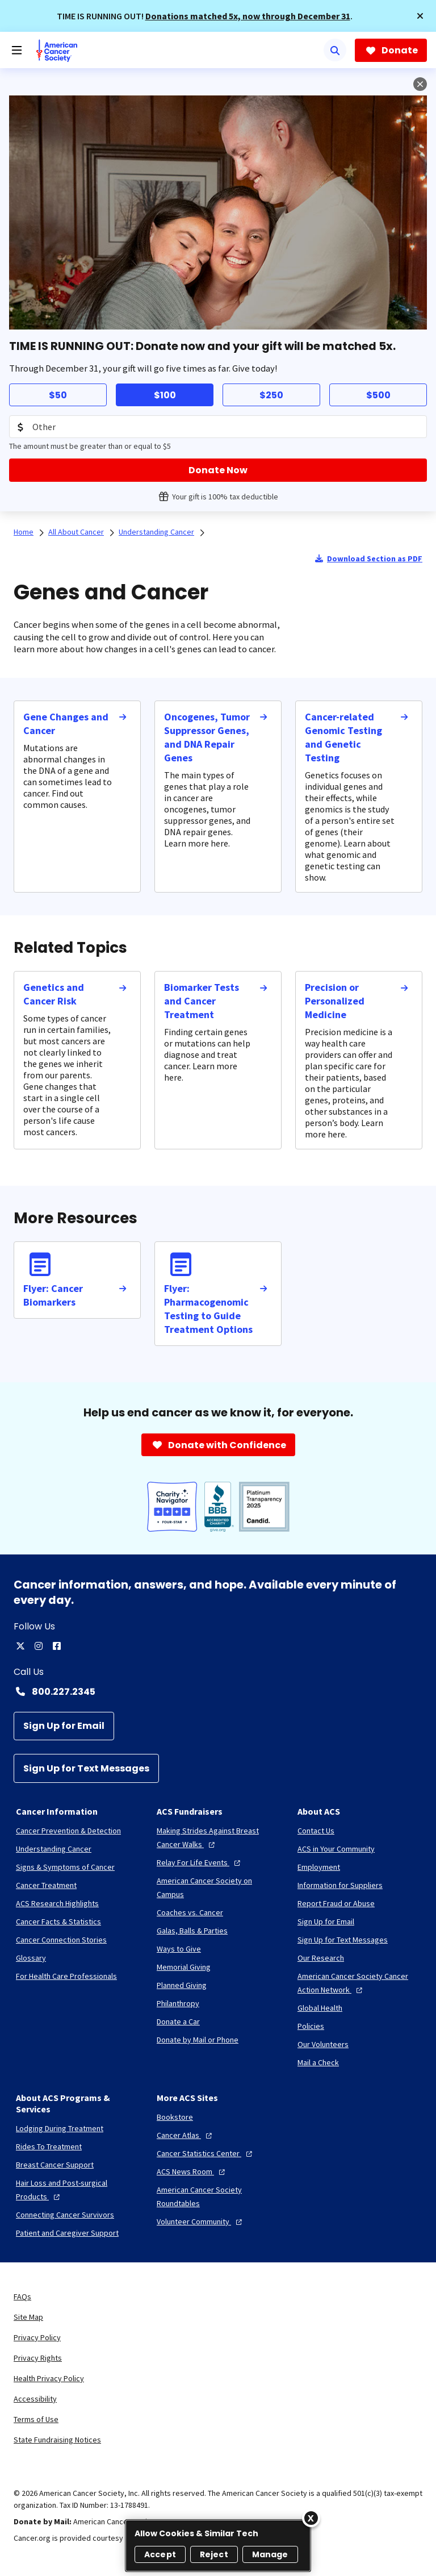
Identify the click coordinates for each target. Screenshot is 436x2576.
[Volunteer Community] (201, 2221)
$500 (378, 395)
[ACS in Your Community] (336, 1849)
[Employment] (318, 1867)
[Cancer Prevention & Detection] (68, 1830)
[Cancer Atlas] (186, 2135)
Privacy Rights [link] (38, 2358)
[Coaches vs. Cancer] (190, 1912)
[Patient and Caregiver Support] (67, 2233)
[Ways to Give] (179, 1949)
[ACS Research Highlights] (57, 1903)
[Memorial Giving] (184, 1967)
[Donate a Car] (178, 2021)
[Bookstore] (175, 2117)
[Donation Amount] (218, 426)
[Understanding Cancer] (53, 1849)
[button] (420, 16)
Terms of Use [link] (36, 2419)
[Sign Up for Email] (64, 1726)
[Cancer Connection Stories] (61, 1939)
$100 (165, 395)
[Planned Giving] (182, 1985)
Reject (214, 2554)
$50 (58, 395)
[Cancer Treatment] (46, 1885)
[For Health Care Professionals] (66, 1976)
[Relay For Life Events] (200, 1862)
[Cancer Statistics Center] (206, 2153)
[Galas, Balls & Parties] (192, 1930)
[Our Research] (320, 1958)
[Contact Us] (315, 1830)
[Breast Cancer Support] (55, 2164)
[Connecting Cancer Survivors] (65, 2214)
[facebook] (57, 1646)
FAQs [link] (22, 2296)
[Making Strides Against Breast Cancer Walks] (218, 1837)
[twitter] (20, 1646)
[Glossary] (31, 1958)
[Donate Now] (218, 470)
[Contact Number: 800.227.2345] (218, 1691)
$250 (271, 395)
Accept (160, 2554)
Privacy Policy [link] (37, 2337)
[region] (218, 2545)
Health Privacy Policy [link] (49, 2378)
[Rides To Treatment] (49, 2146)
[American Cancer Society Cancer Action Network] (358, 1982)
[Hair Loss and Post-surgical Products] (77, 2189)
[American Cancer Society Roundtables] (218, 2196)
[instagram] (38, 1646)
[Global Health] (319, 2008)
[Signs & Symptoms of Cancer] (65, 1867)
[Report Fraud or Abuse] (336, 1903)
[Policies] (310, 2026)
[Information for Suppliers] (340, 1885)
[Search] (335, 50)
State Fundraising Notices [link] (57, 2440)
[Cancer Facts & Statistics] (58, 1921)
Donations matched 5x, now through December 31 (247, 16)
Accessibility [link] (35, 2399)
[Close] (311, 2518)
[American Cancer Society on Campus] (218, 1887)
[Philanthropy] (178, 2003)
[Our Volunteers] (323, 2044)
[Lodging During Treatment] (59, 2128)
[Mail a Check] (318, 2062)
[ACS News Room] (192, 2171)
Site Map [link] (28, 2317)
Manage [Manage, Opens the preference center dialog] (270, 2554)
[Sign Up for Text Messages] (86, 1768)
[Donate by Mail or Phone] (197, 2039)
